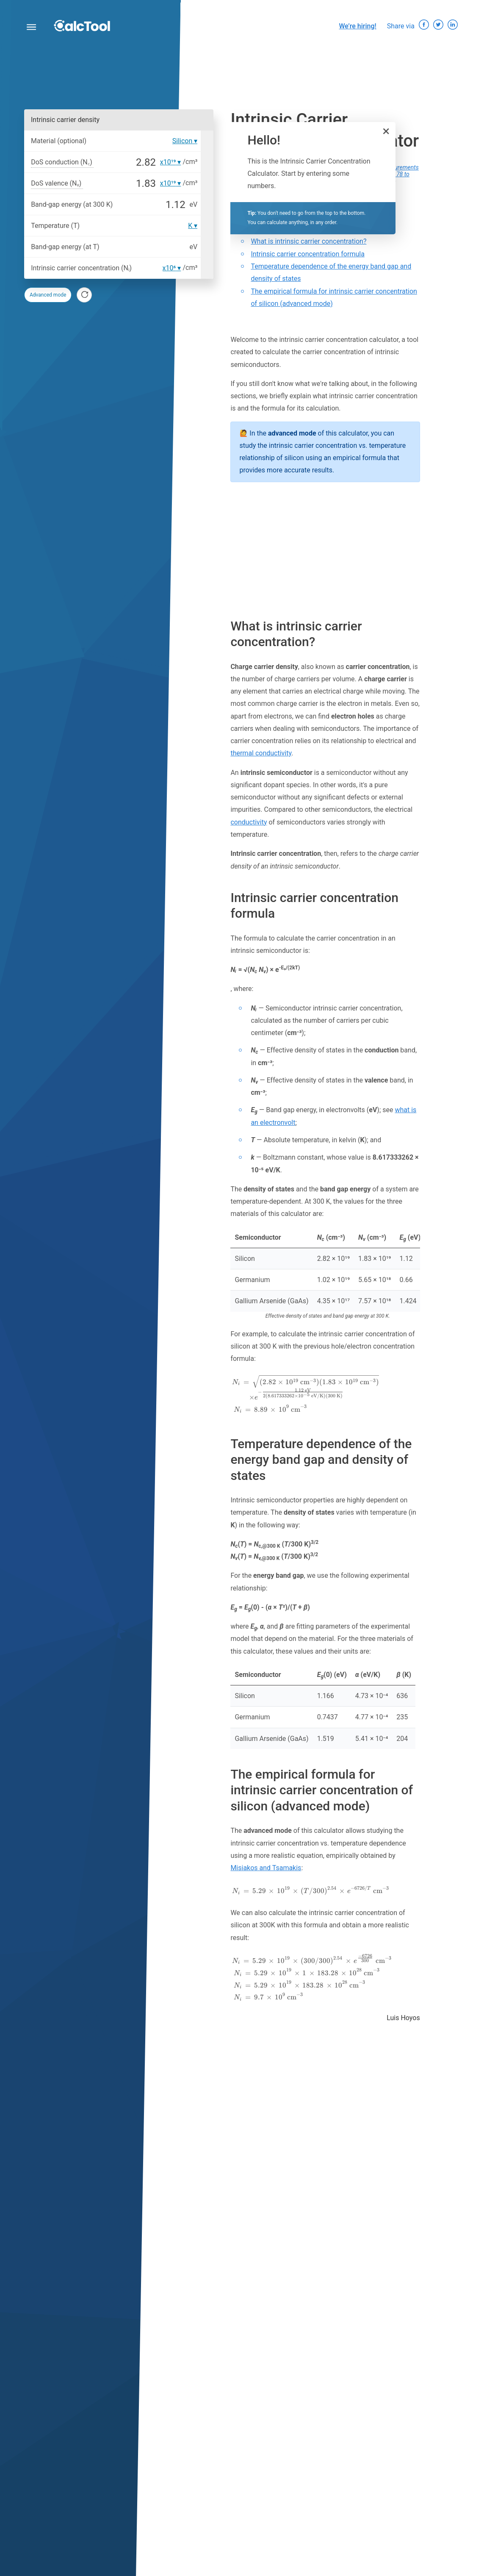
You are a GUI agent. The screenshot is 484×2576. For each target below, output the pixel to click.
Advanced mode (48, 295)
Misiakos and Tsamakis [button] (265, 1868)
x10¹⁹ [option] (168, 162)
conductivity (248, 822)
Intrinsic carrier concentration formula (307, 254)
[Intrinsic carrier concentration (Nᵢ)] (148, 268)
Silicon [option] (182, 141)
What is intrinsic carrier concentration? (308, 241)
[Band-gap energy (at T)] (145, 247)
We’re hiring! (357, 26)
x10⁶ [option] (169, 268)
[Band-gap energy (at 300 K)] (152, 204)
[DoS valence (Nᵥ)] (122, 183)
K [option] (190, 226)
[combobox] (167, 286)
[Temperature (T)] (135, 226)
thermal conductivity (260, 753)
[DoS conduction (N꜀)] (127, 162)
